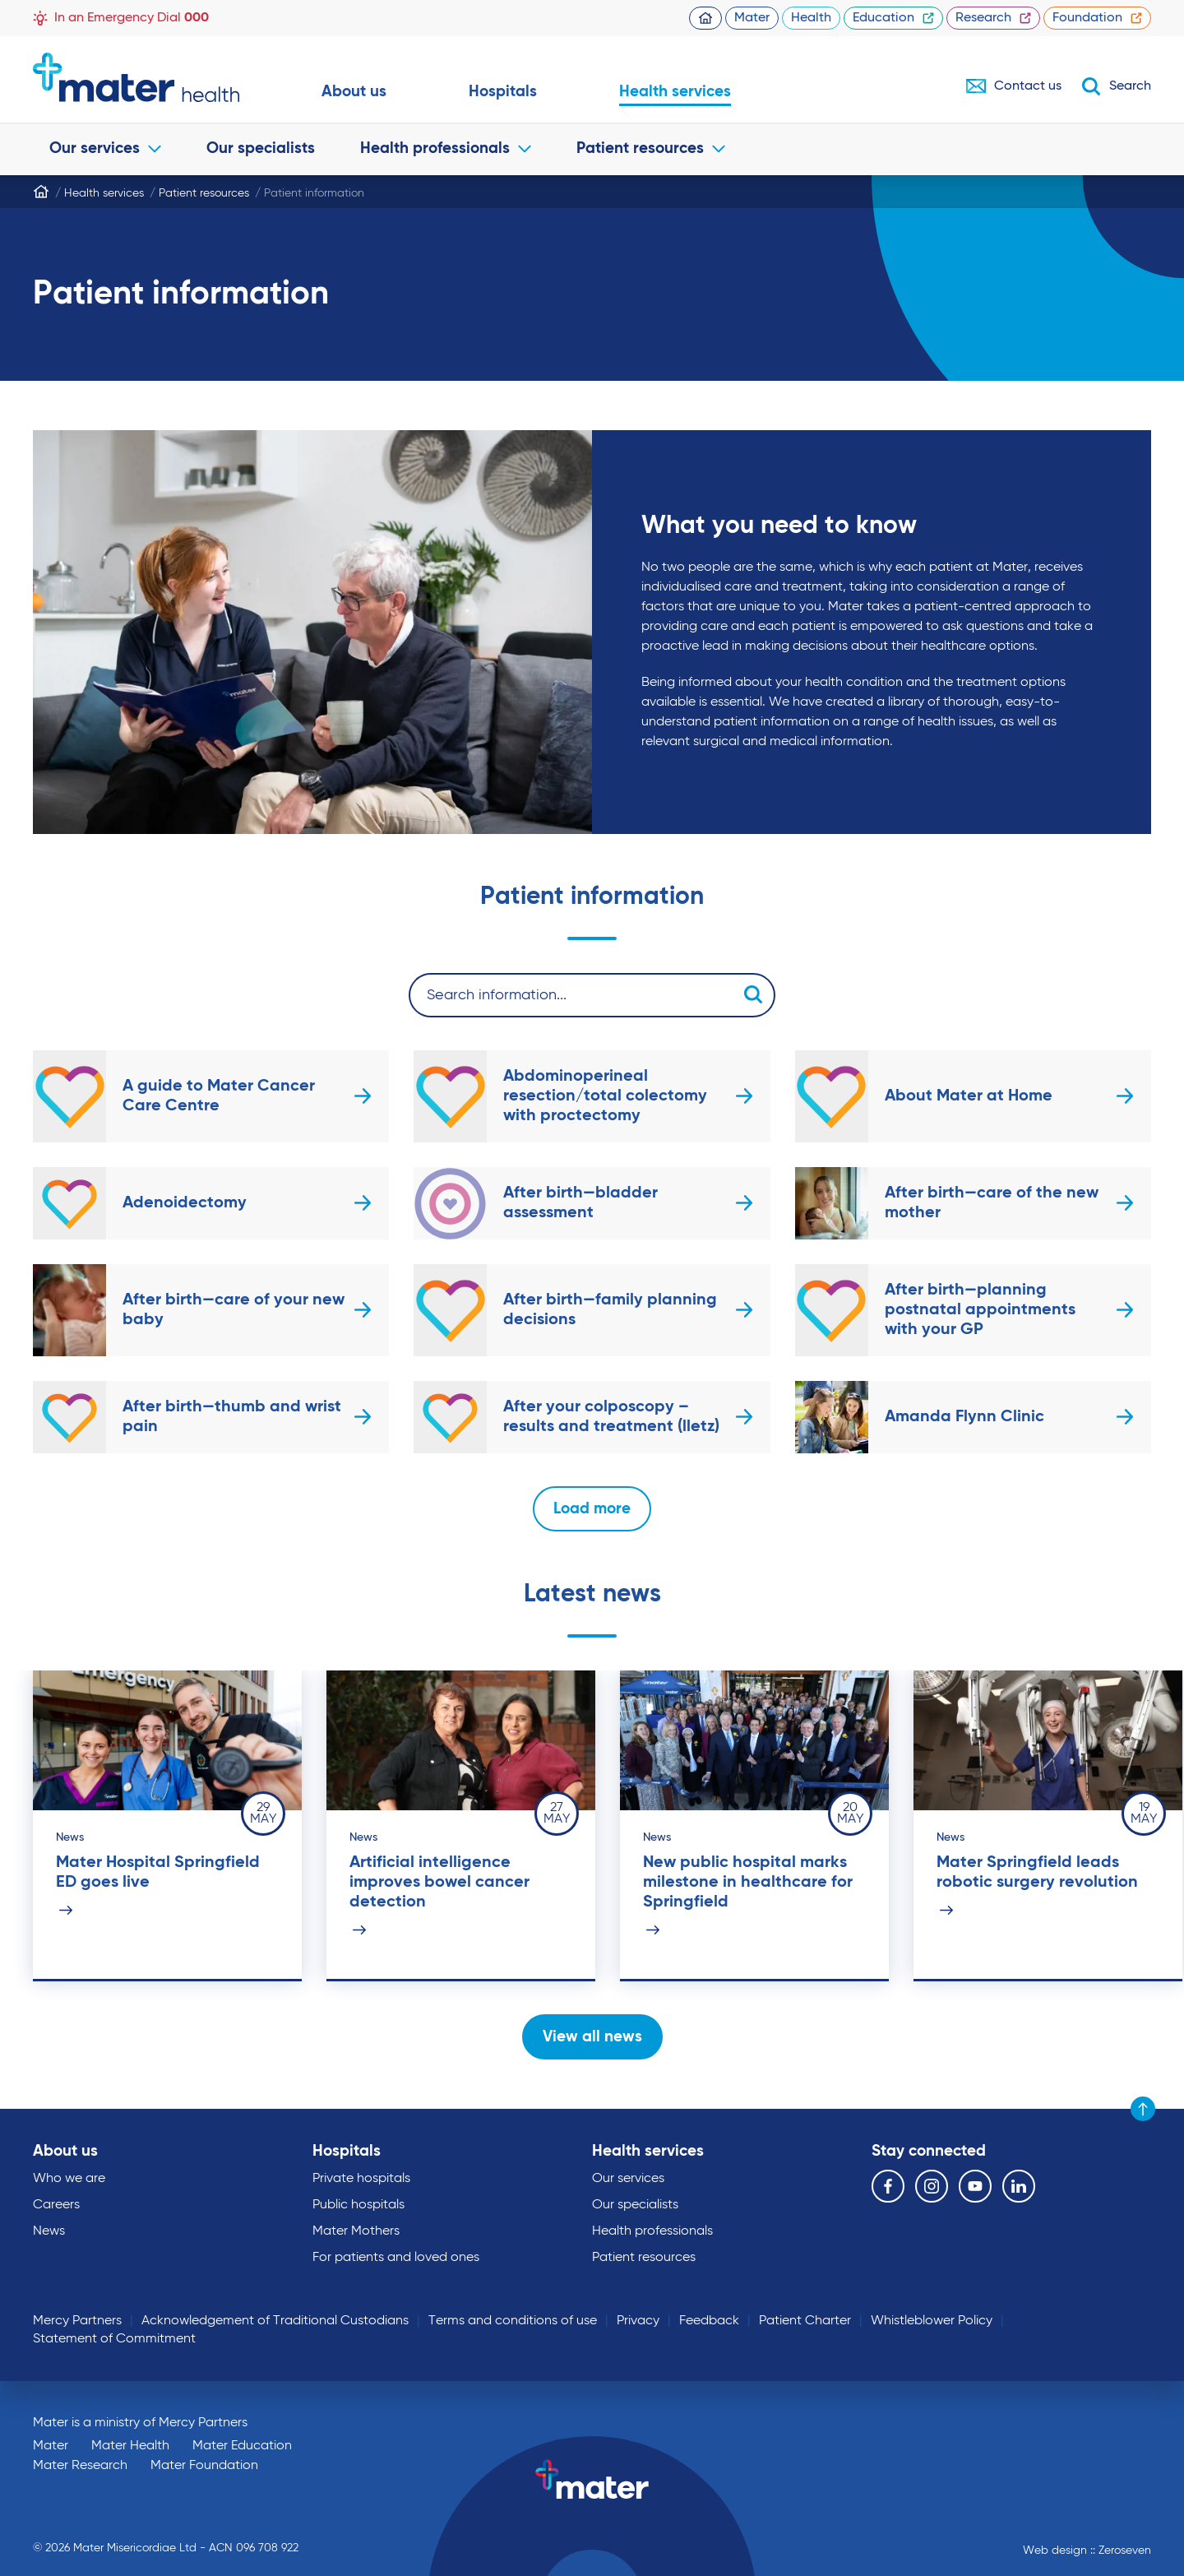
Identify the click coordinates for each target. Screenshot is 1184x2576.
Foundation (1097, 18)
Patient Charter (805, 2321)
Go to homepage (136, 77)
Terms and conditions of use (512, 2321)
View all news (592, 2037)
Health (811, 18)
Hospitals (503, 92)
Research (993, 18)
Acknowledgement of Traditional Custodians (275, 2321)
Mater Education (242, 2446)
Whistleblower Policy (931, 2321)
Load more (592, 1509)
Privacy (638, 2321)
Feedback (709, 2321)
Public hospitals (358, 2205)
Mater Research (80, 2465)
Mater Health (130, 2446)
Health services (675, 92)
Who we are (69, 2178)
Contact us (1013, 86)
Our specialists (260, 148)
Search (1116, 86)
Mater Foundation (204, 2465)
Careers (56, 2205)
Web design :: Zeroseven (1087, 2550)
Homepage (705, 18)
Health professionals (445, 148)
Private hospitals (361, 2178)
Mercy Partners (77, 2321)
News (49, 2231)
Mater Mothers (356, 2231)
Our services (105, 148)
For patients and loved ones (395, 2257)
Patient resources (650, 148)
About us (353, 92)
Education (893, 18)
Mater (752, 18)
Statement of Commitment (114, 2339)
